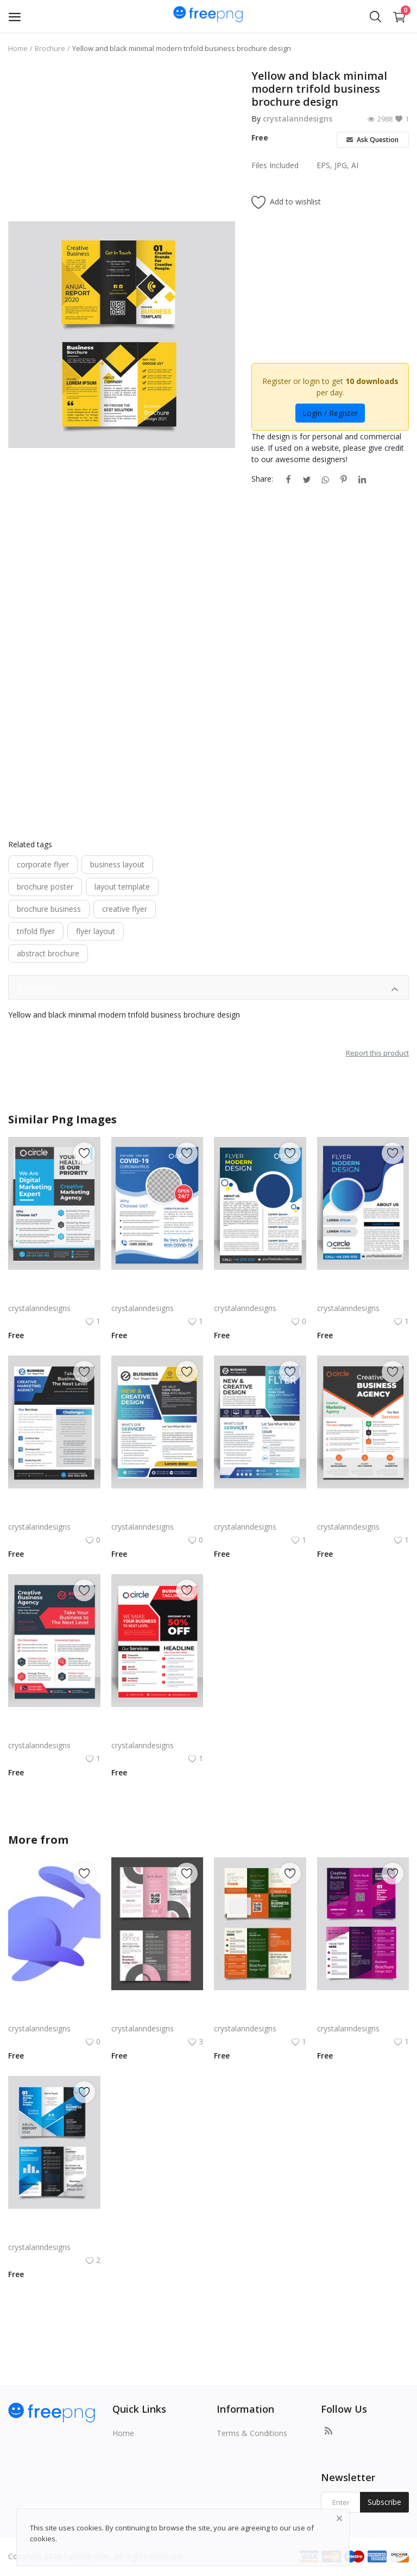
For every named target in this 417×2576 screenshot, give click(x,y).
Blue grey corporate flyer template (54, 1295)
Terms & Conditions (252, 2433)
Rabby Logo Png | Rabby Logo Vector (54, 2015)
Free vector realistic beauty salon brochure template (157, 2015)
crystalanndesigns (297, 118)
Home (18, 48)
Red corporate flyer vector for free (157, 1732)
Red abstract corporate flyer (54, 1732)
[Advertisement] (121, 145)
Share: (262, 479)
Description (208, 989)
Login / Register (330, 413)
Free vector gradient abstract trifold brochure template (54, 2234)
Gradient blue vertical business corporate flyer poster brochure (363, 1295)
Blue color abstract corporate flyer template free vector (54, 1513)
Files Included (275, 165)
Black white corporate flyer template (363, 1513)
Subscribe (384, 2502)
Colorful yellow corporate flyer (157, 1513)
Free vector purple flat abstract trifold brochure (363, 2015)
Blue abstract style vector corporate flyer (260, 1295)
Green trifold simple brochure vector (260, 2015)
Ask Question (372, 139)
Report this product (377, 1053)
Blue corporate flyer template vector (157, 1295)
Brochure (50, 48)
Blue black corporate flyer (259, 1513)
